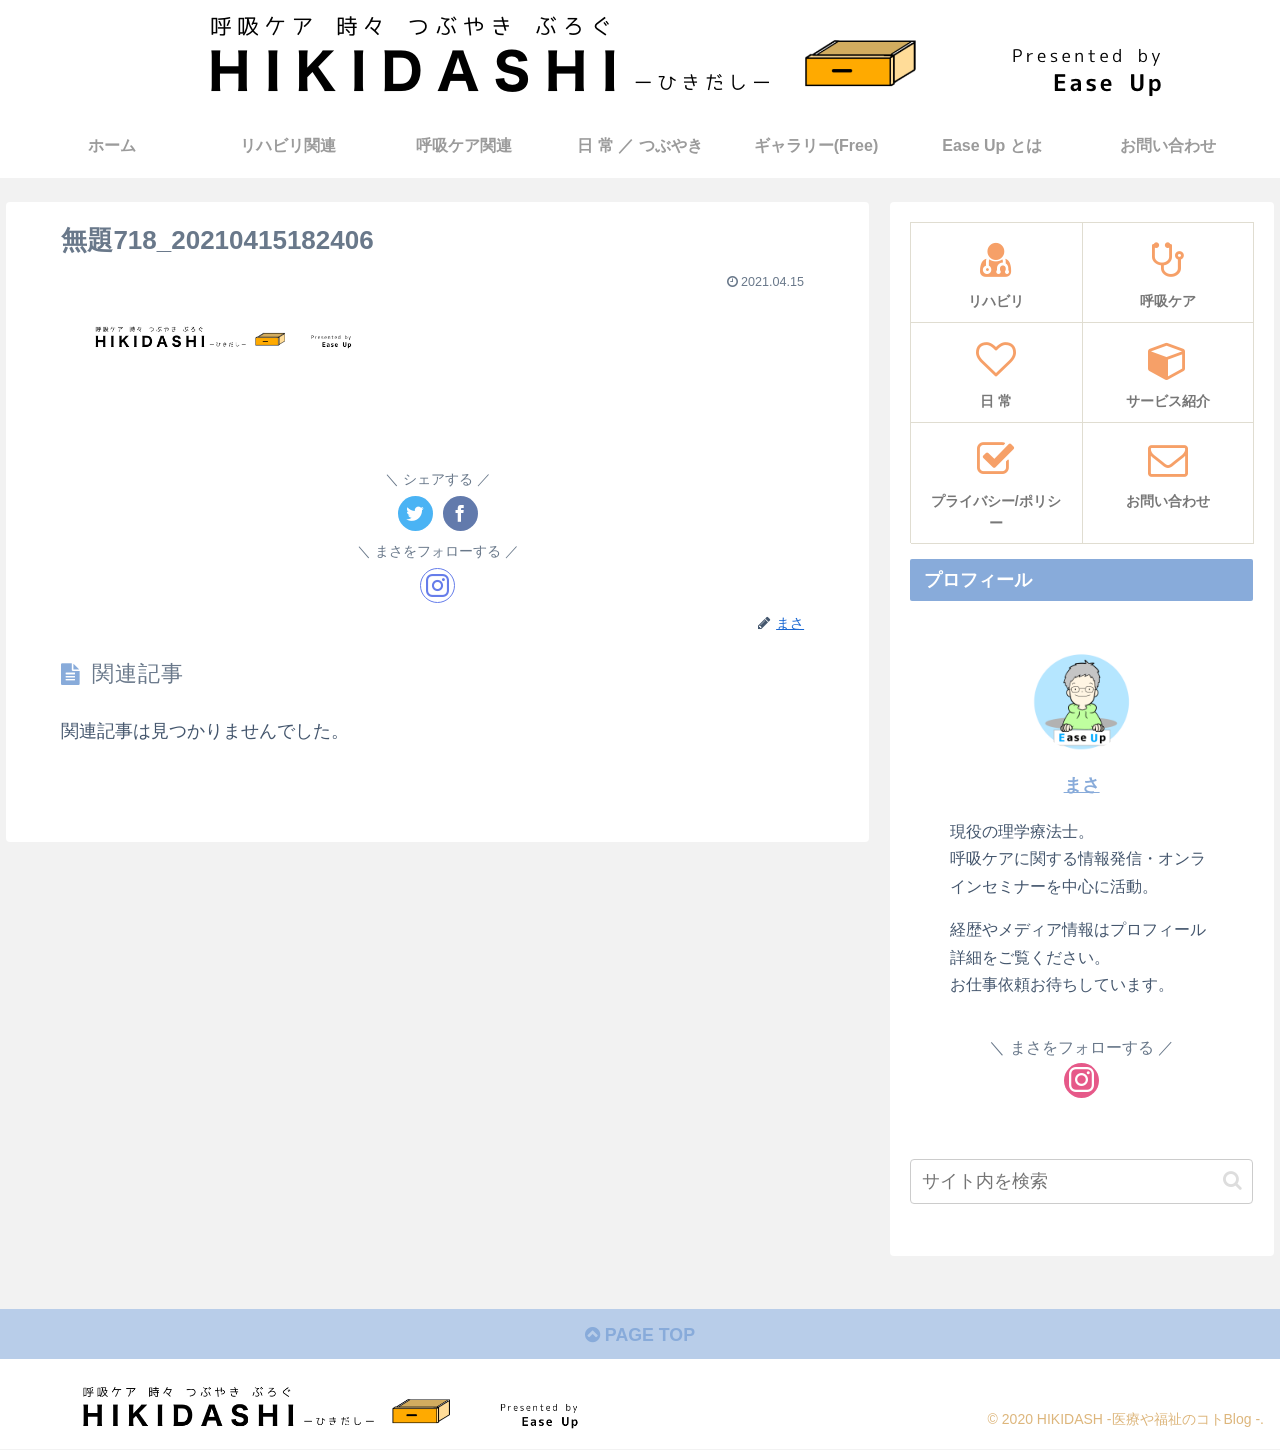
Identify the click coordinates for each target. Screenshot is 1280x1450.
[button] (1232, 1180)
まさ (1082, 785)
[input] (1082, 1181)
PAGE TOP (639, 1336)
